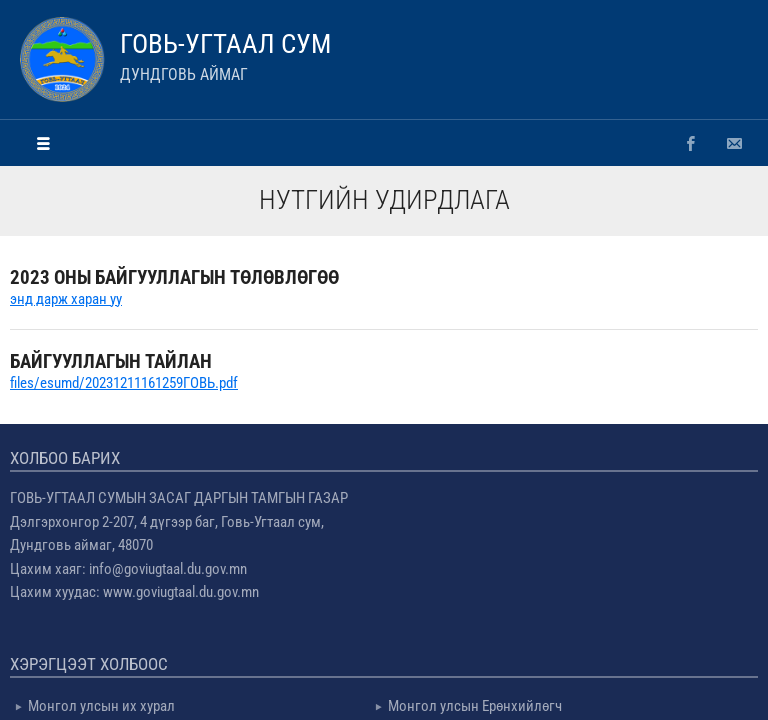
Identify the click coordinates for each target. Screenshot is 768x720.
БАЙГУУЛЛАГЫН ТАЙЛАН (111, 361)
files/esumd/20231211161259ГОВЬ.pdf (124, 383)
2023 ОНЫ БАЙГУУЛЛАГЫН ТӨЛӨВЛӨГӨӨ (174, 277)
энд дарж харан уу (66, 299)
